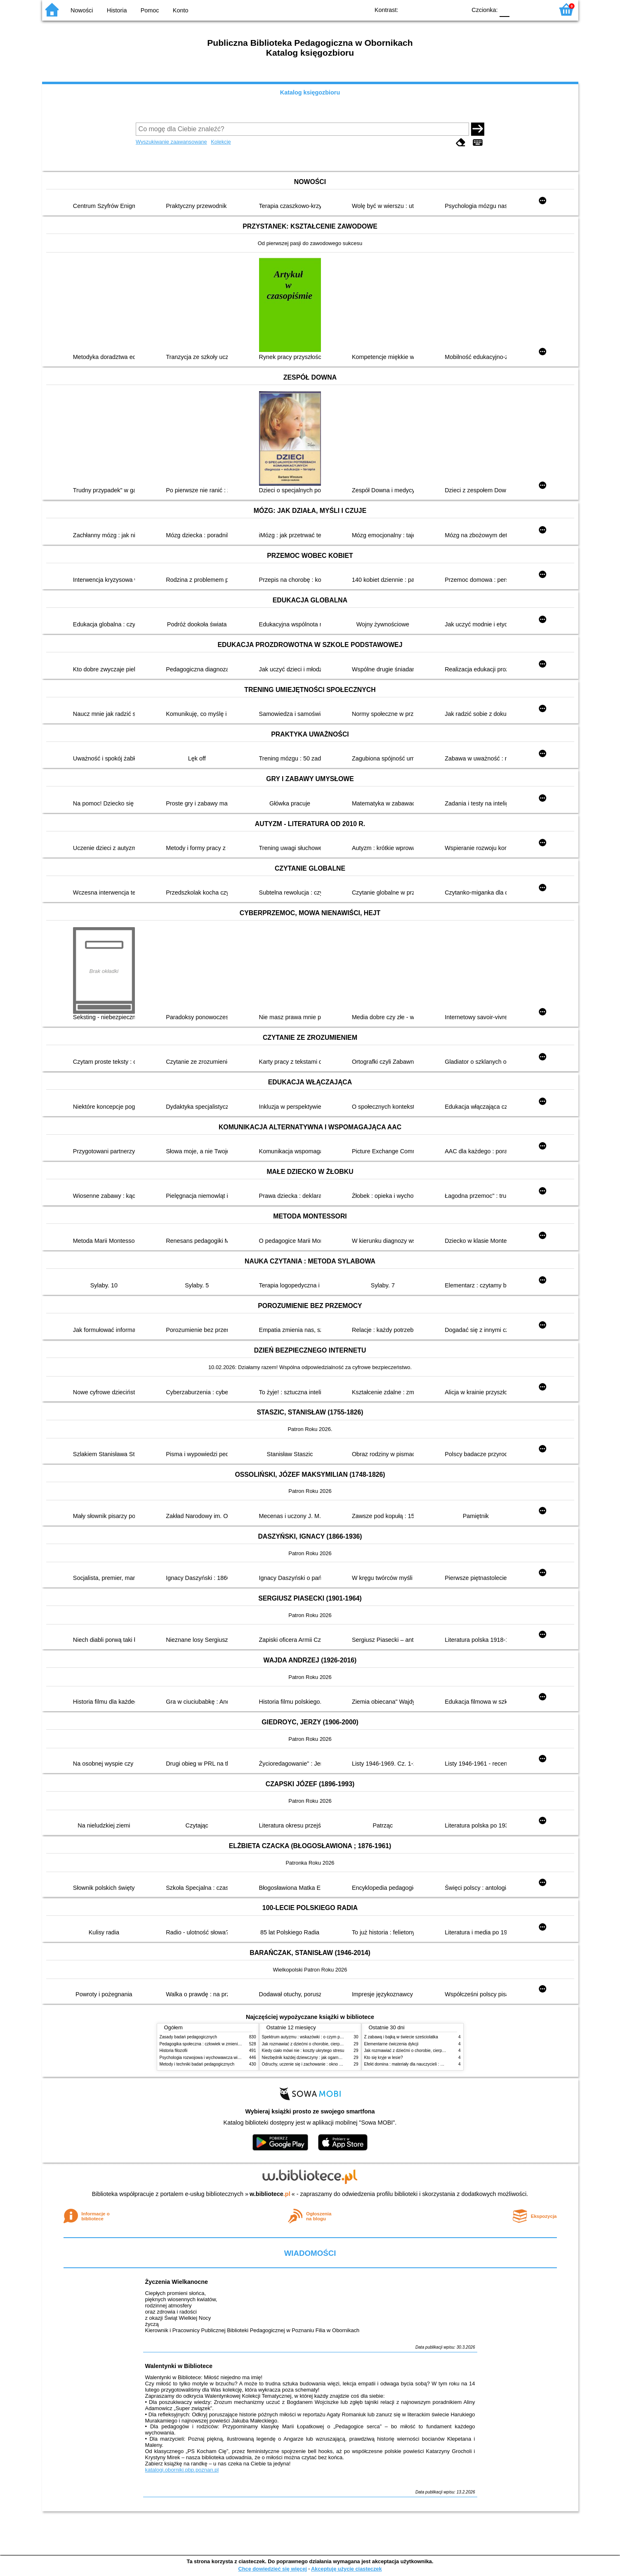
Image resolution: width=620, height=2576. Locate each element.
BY (457, 9)
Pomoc (150, 10)
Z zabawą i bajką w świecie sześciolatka (401, 2037)
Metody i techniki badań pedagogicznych (197, 2064)
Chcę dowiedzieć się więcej (272, 2569)
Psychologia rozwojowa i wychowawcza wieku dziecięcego (214, 2057)
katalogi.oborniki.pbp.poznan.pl (182, 2470)
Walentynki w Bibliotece (178, 2366)
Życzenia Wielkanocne (176, 2281)
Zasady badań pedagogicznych (188, 2037)
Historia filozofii (174, 2050)
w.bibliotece (270, 2194)
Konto (181, 10)
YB (440, 9)
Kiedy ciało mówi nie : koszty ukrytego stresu (303, 2050)
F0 (505, 9)
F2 (538, 9)
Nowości (82, 10)
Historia (117, 10)
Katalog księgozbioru (310, 92)
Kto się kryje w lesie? (383, 2057)
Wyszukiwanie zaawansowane (171, 142)
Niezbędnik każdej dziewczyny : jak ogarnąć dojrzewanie (314, 2057)
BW (424, 9)
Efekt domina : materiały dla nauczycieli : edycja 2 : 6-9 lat (417, 2064)
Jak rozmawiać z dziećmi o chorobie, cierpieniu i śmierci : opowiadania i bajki (332, 2044)
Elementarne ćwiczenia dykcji (391, 2044)
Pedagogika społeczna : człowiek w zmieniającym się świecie (216, 2044)
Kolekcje (221, 142)
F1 (519, 9)
